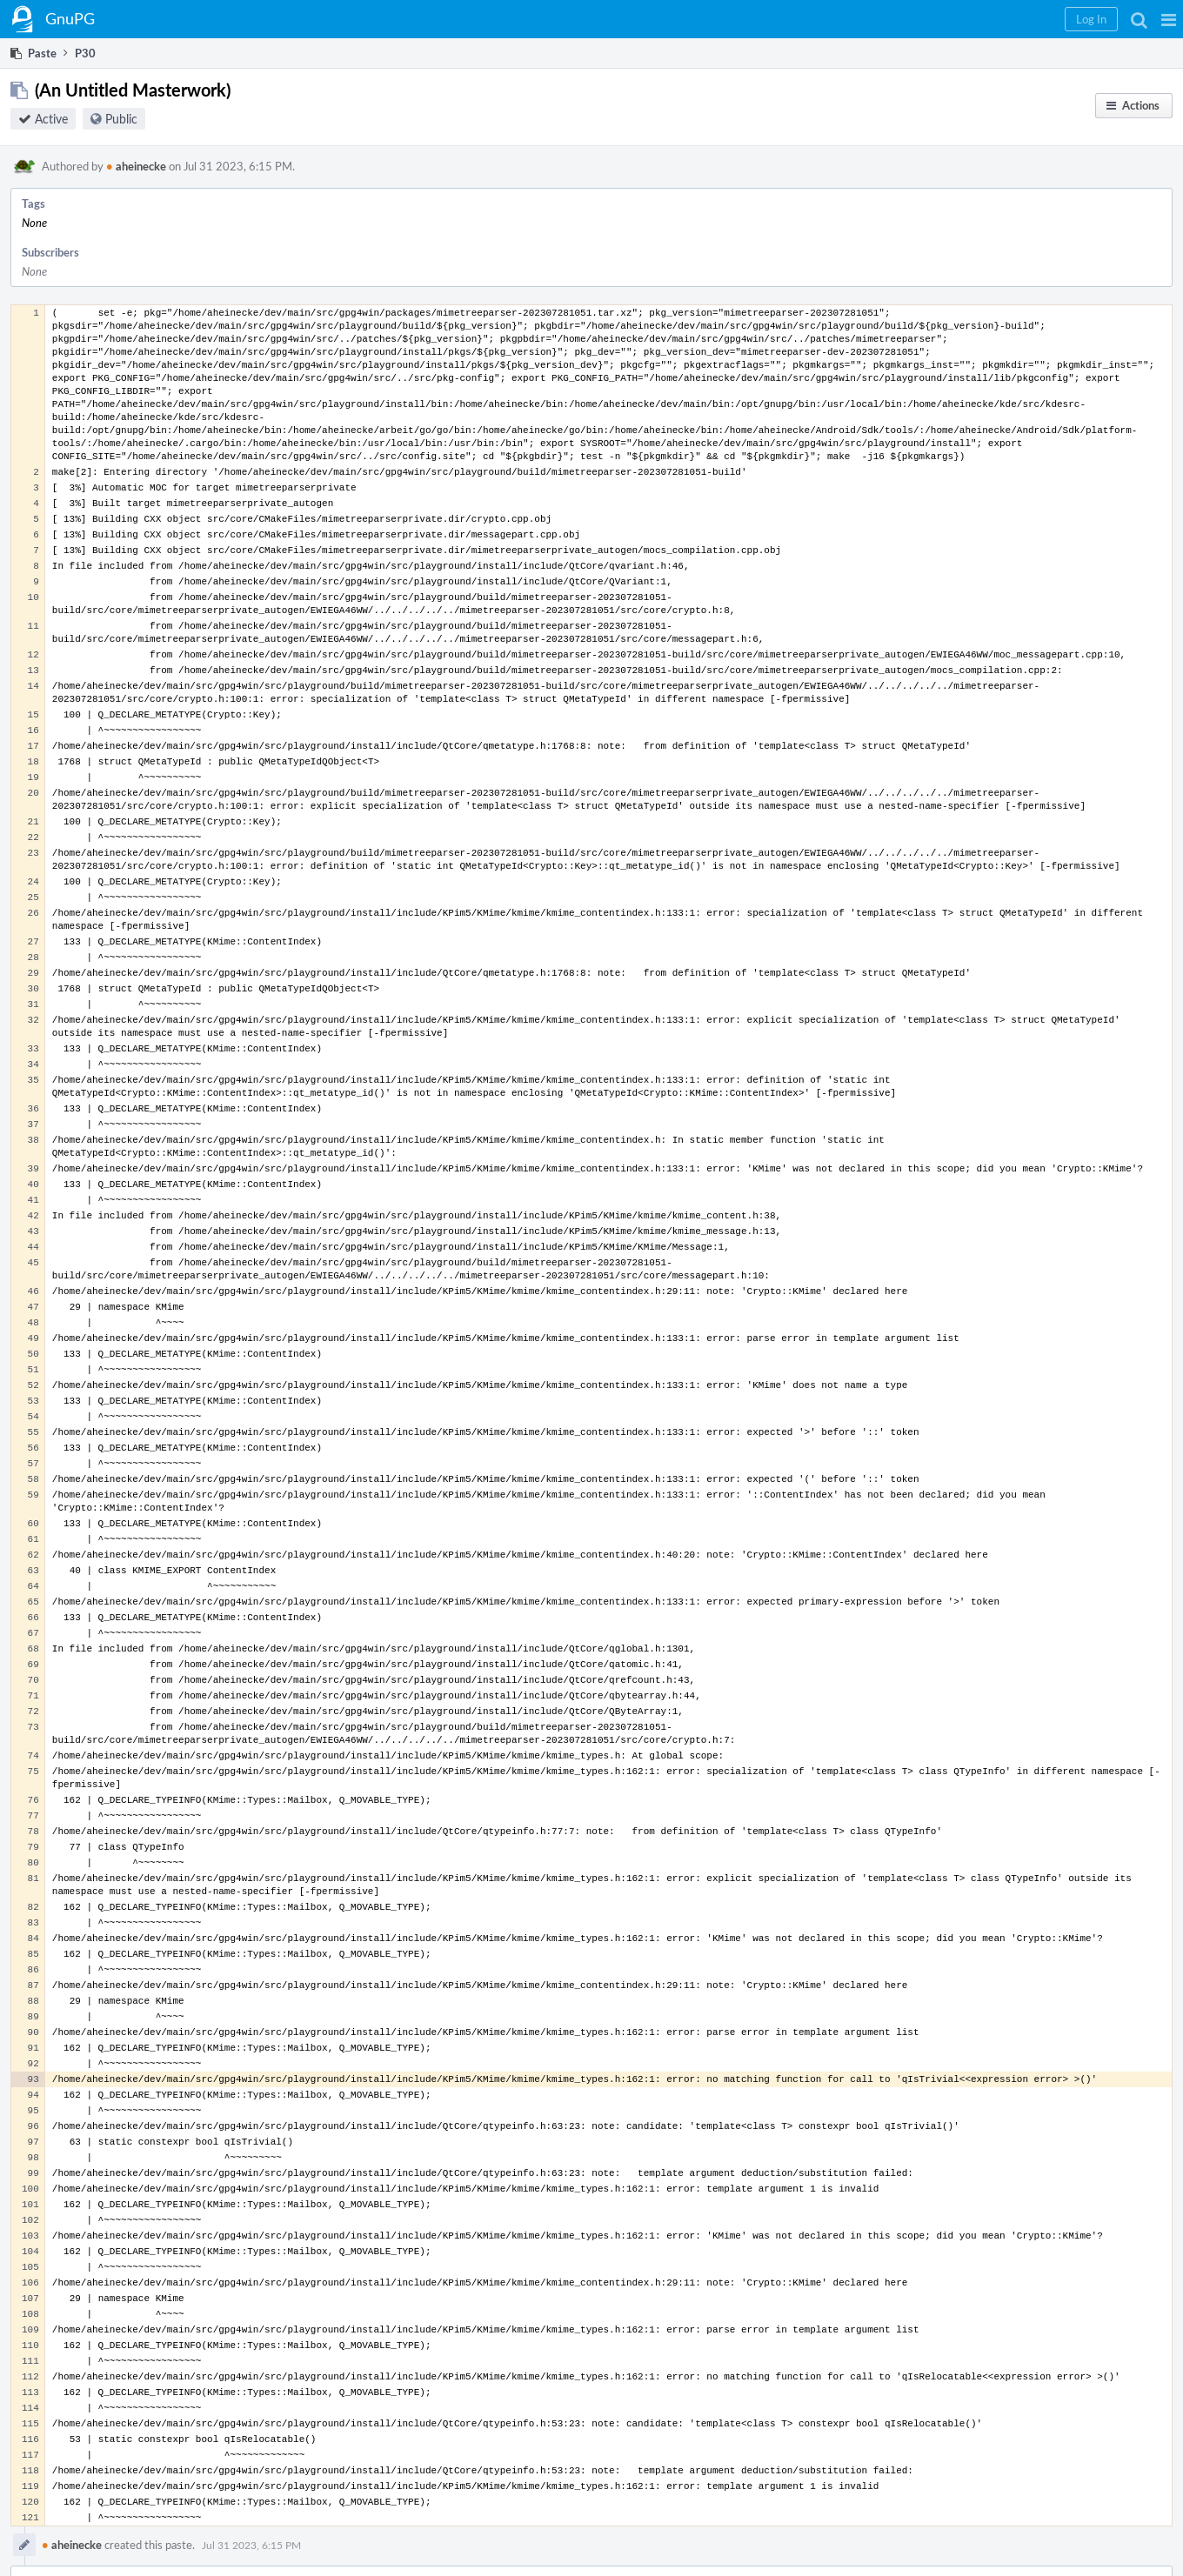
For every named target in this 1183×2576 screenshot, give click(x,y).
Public (121, 118)
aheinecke (136, 166)
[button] (1168, 19)
